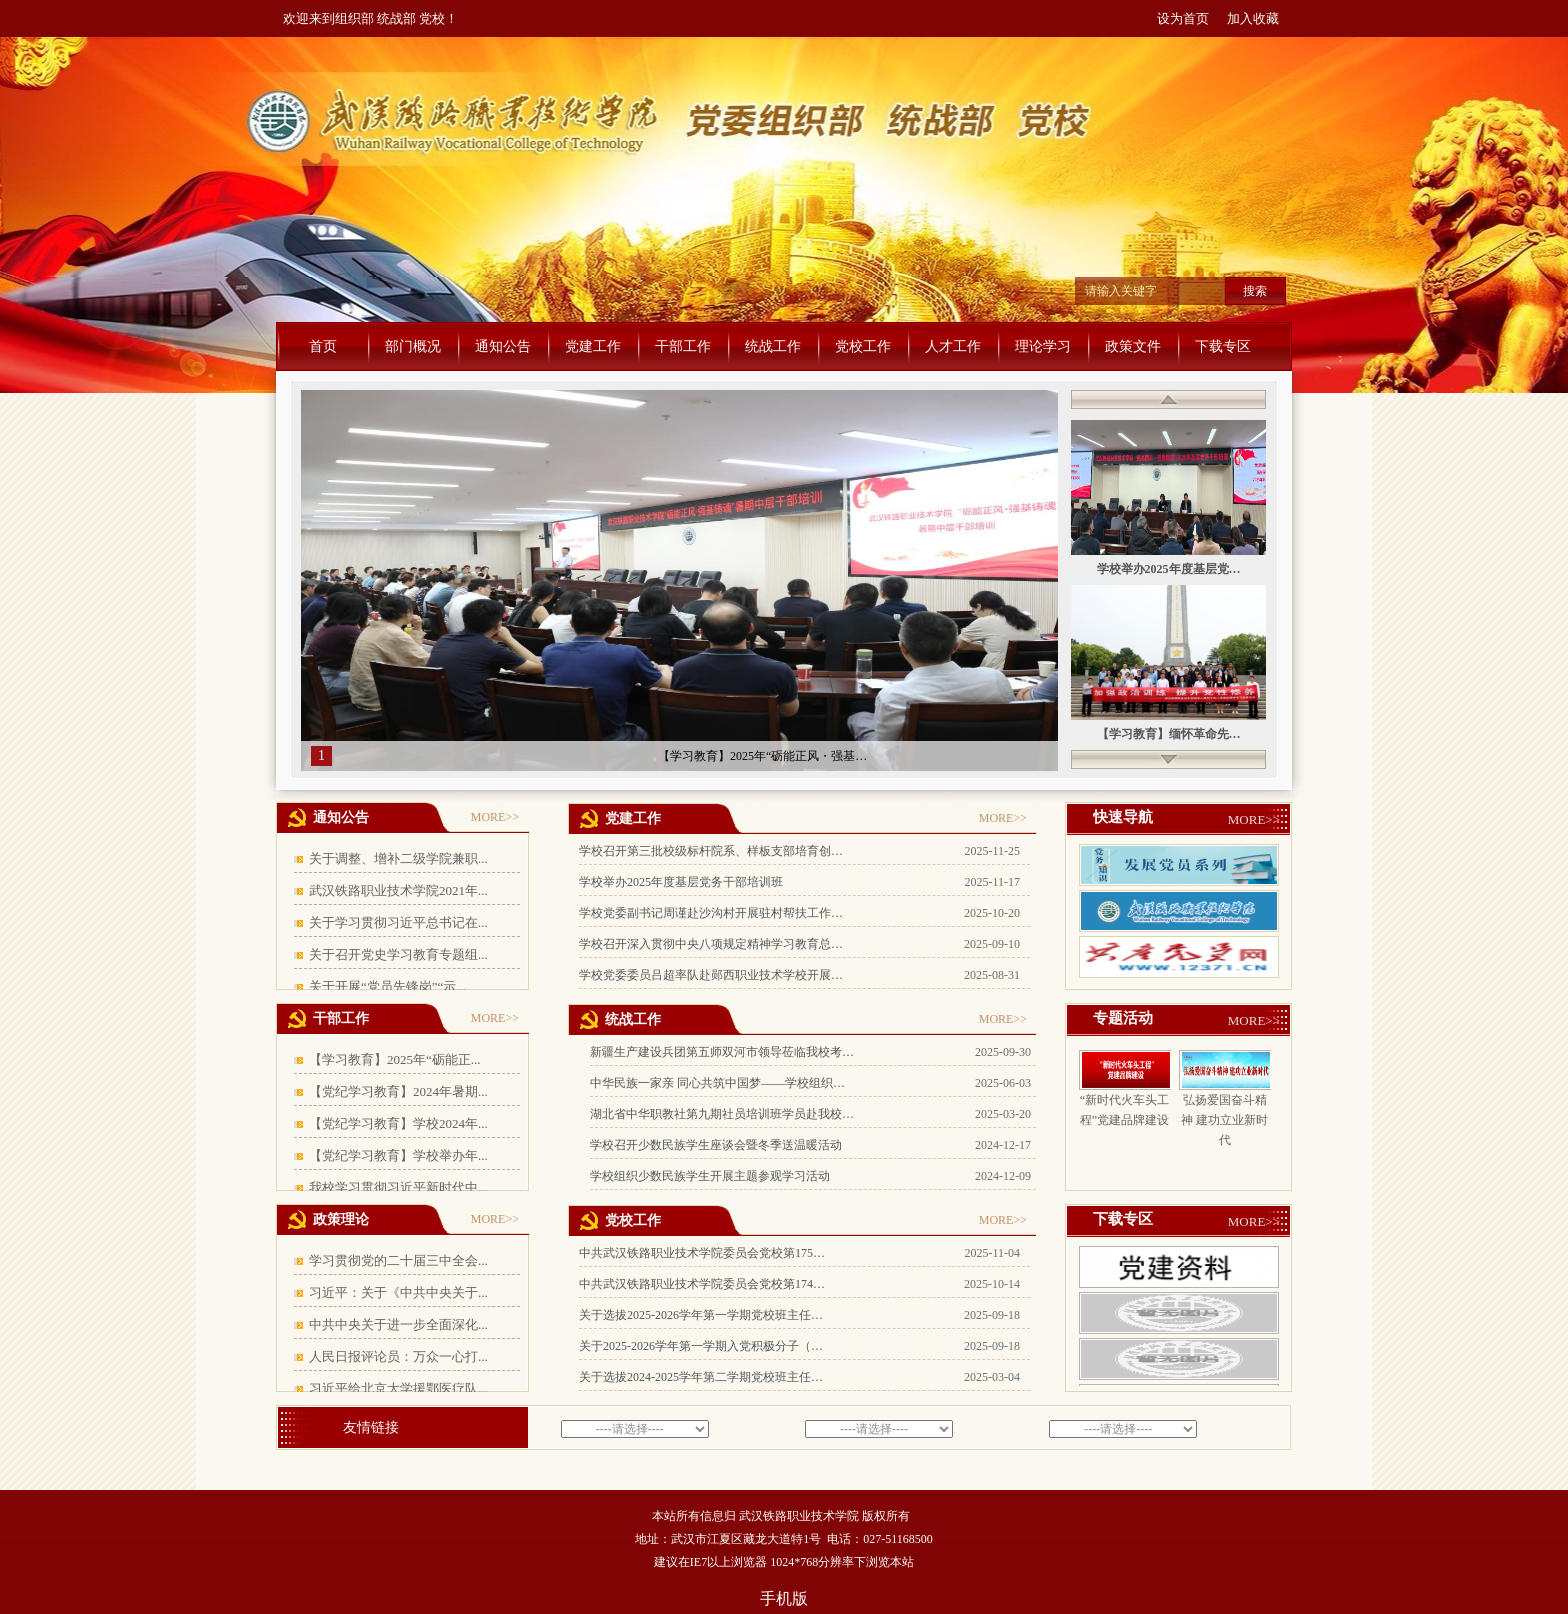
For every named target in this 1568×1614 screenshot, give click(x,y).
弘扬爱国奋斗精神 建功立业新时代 (1224, 1120)
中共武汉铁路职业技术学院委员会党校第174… (702, 1284)
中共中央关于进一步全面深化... (398, 1324)
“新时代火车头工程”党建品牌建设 (1124, 1110)
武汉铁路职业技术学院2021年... (398, 890)
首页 (323, 346)
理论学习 (1043, 346)
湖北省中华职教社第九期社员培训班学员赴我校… (722, 1114)
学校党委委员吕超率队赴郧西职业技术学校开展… (711, 975)
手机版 (784, 1598)
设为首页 (1183, 18)
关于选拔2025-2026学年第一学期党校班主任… (701, 1315)
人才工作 (953, 346)
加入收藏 (1253, 18)
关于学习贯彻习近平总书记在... (398, 922)
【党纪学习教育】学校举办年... (398, 1155)
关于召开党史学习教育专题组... (398, 954)
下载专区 (1223, 346)
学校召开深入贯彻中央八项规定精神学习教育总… (711, 944)
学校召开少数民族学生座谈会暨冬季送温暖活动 (716, 1145)
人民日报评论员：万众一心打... (398, 1356)
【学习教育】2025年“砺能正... (395, 1059)
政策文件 (1133, 346)
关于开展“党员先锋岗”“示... (387, 986)
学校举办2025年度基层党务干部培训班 (681, 882)
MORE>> (495, 817)
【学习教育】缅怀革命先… (1169, 734)
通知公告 (503, 346)
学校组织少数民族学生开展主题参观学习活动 (710, 1176)
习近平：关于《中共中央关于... (398, 1292)
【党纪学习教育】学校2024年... (398, 1123)
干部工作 (683, 346)
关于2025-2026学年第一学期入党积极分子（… (701, 1346)
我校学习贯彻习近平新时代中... (398, 1187)
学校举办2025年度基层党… (1169, 569)
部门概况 (413, 346)
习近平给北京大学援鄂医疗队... (398, 1388)
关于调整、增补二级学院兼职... (398, 858)
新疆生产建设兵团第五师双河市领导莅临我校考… (722, 1052)
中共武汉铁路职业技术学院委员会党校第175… (702, 1253)
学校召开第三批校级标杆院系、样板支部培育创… (711, 851)
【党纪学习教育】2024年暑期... (398, 1091)
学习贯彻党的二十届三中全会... (398, 1260)
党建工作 (593, 346)
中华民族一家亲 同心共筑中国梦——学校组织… (717, 1083)
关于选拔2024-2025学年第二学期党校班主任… (701, 1377)
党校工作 (863, 346)
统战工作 (773, 346)
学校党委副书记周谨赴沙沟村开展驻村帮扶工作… (711, 913)
